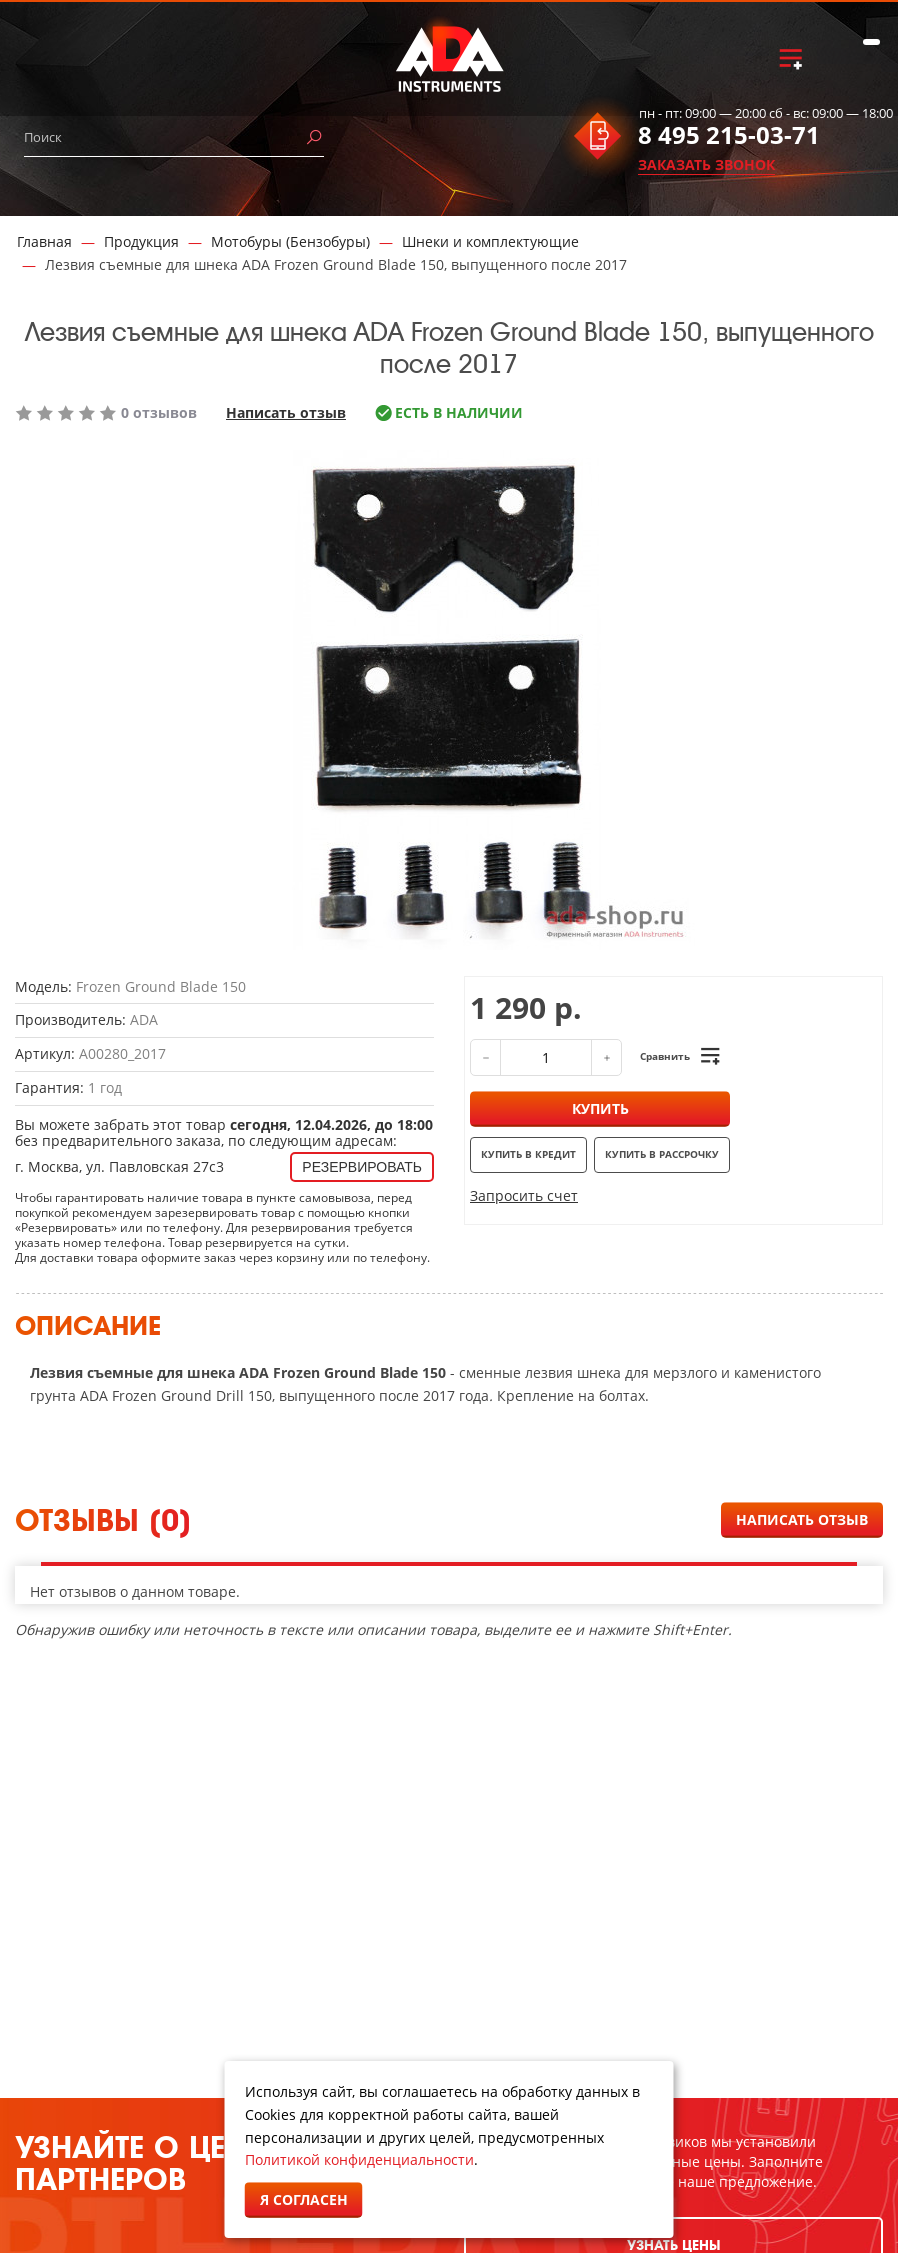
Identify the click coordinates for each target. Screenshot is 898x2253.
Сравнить (665, 1056)
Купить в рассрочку (662, 1154)
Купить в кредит (528, 1154)
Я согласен (304, 2199)
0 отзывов (159, 413)
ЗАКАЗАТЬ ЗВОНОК (706, 164)
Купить (600, 1108)
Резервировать (362, 1167)
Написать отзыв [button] (802, 1519)
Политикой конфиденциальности (359, 2159)
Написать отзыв (286, 413)
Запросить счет (524, 1196)
